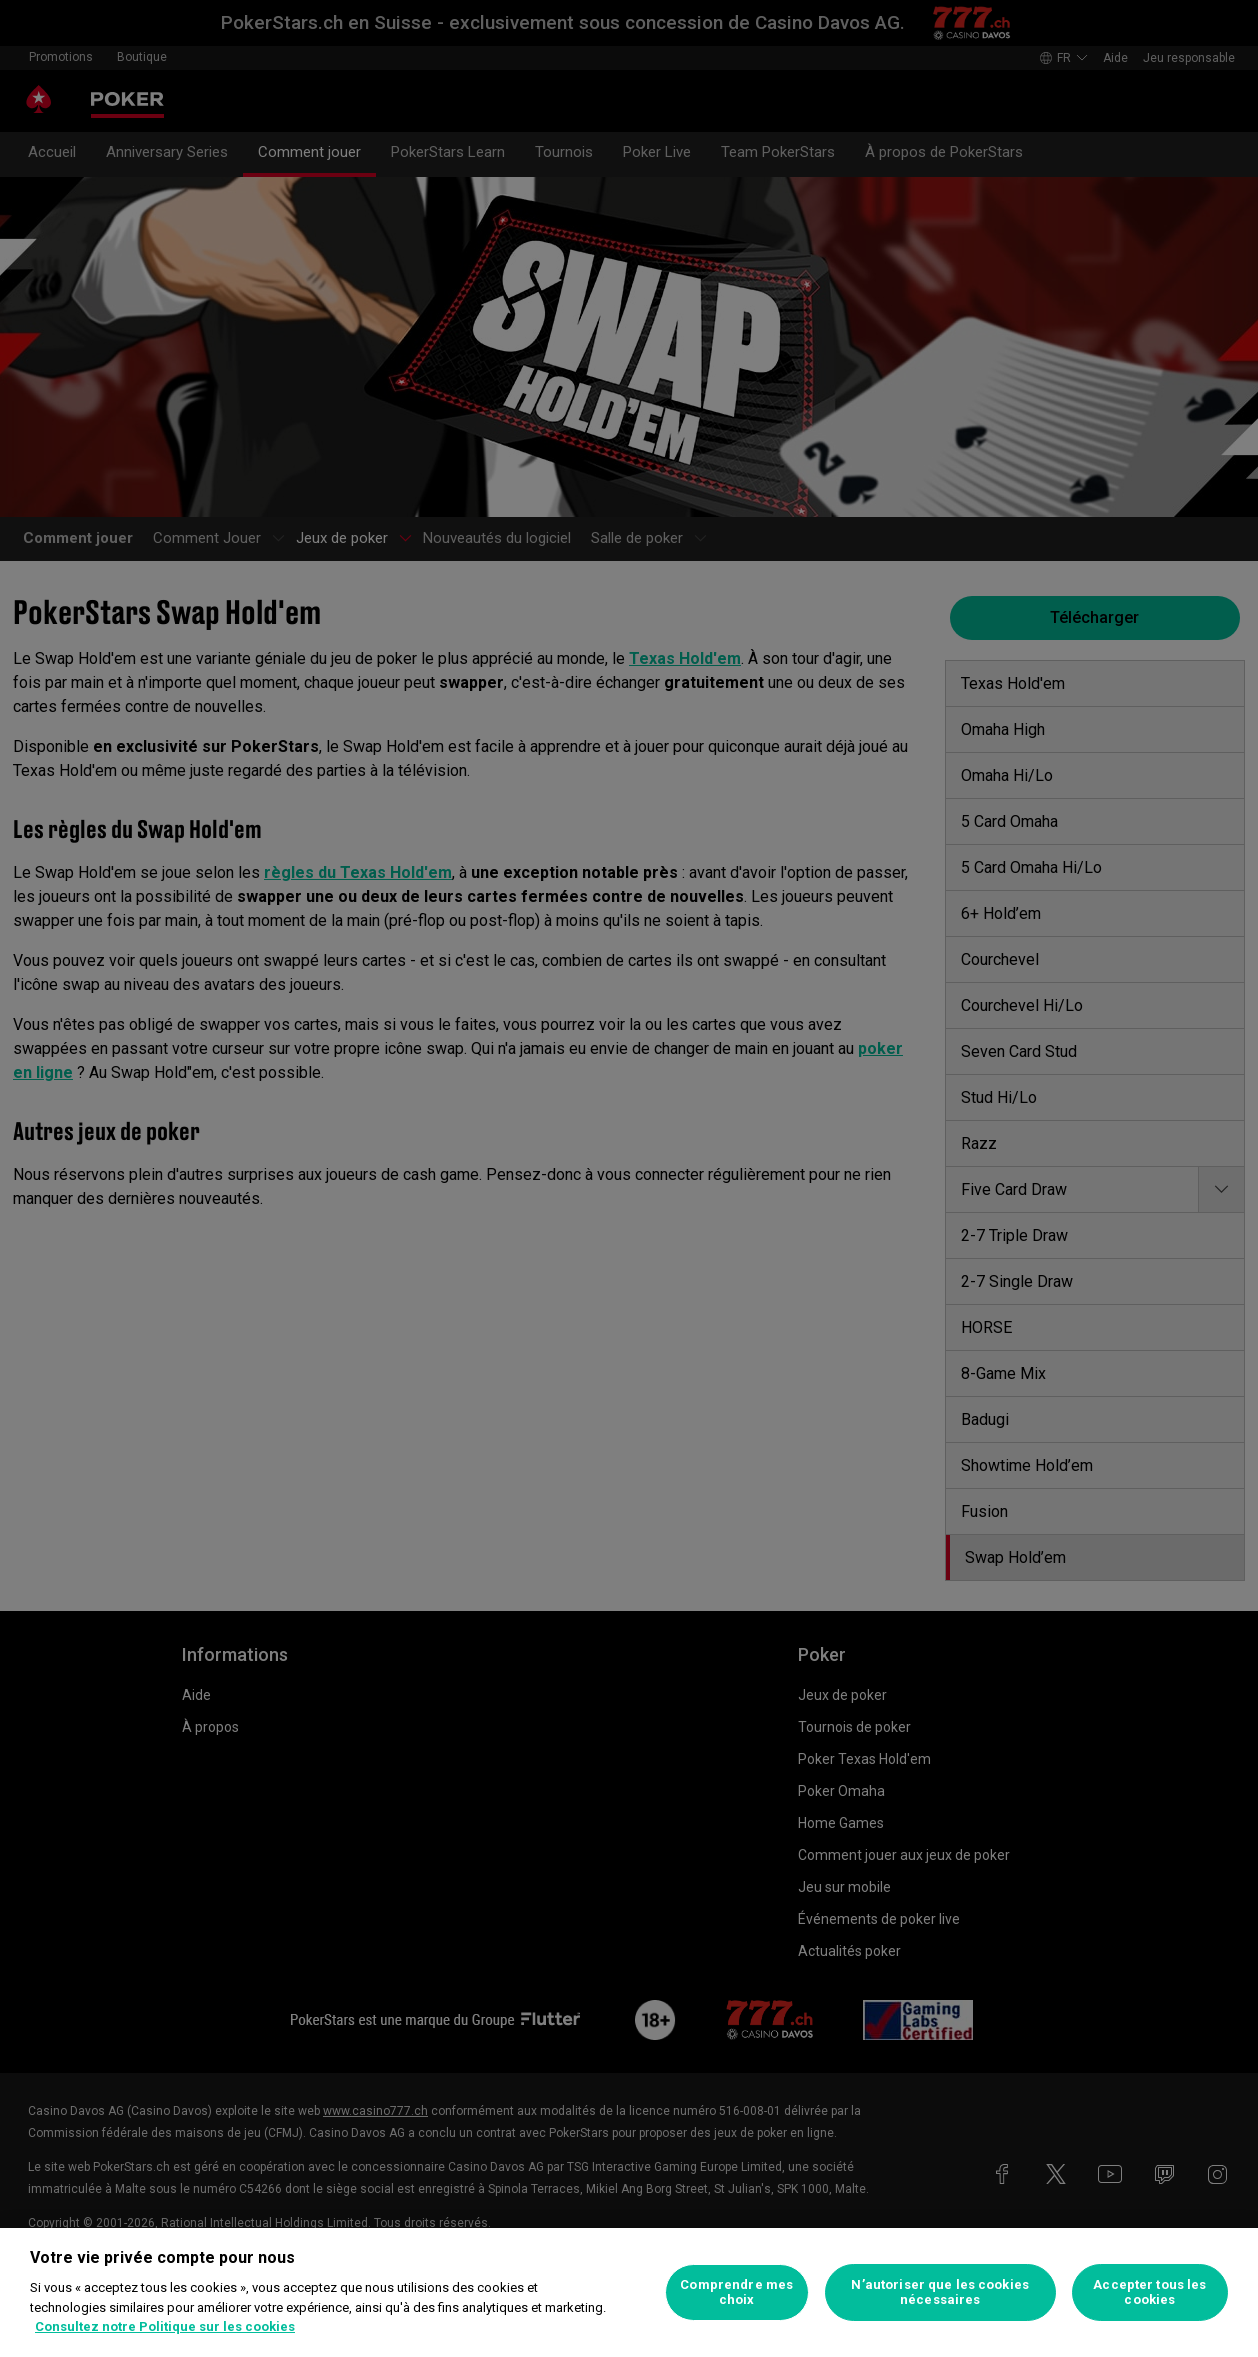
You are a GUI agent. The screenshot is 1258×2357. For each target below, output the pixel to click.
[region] (629, 2292)
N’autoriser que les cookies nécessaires (940, 2292)
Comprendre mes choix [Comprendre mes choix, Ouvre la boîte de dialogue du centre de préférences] (736, 2292)
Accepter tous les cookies (1149, 2292)
